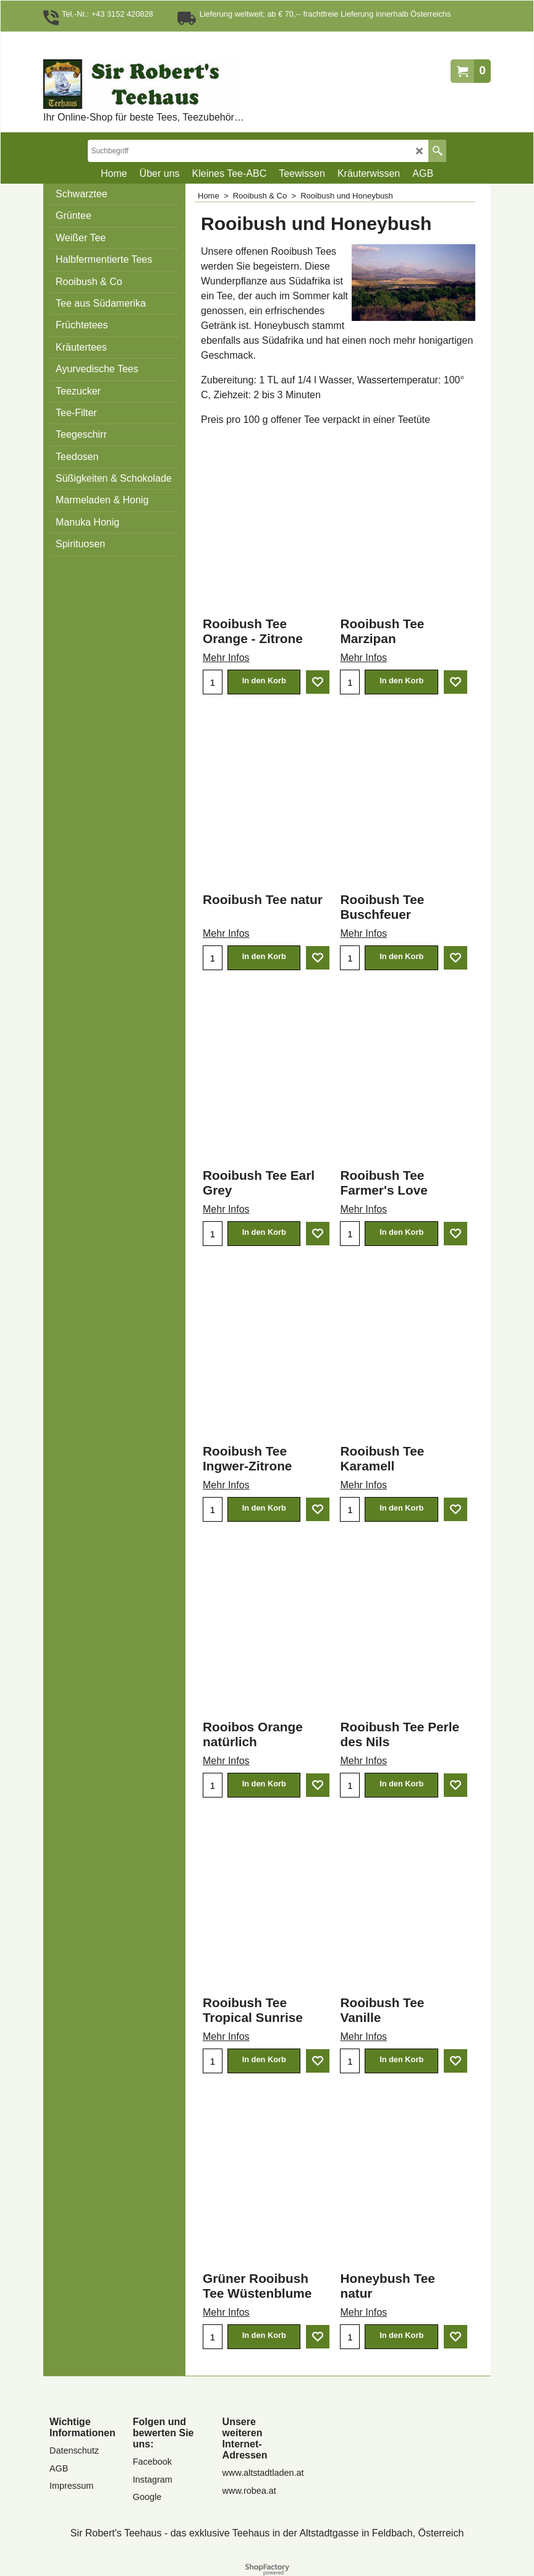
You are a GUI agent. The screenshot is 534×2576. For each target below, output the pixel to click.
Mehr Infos (226, 657)
